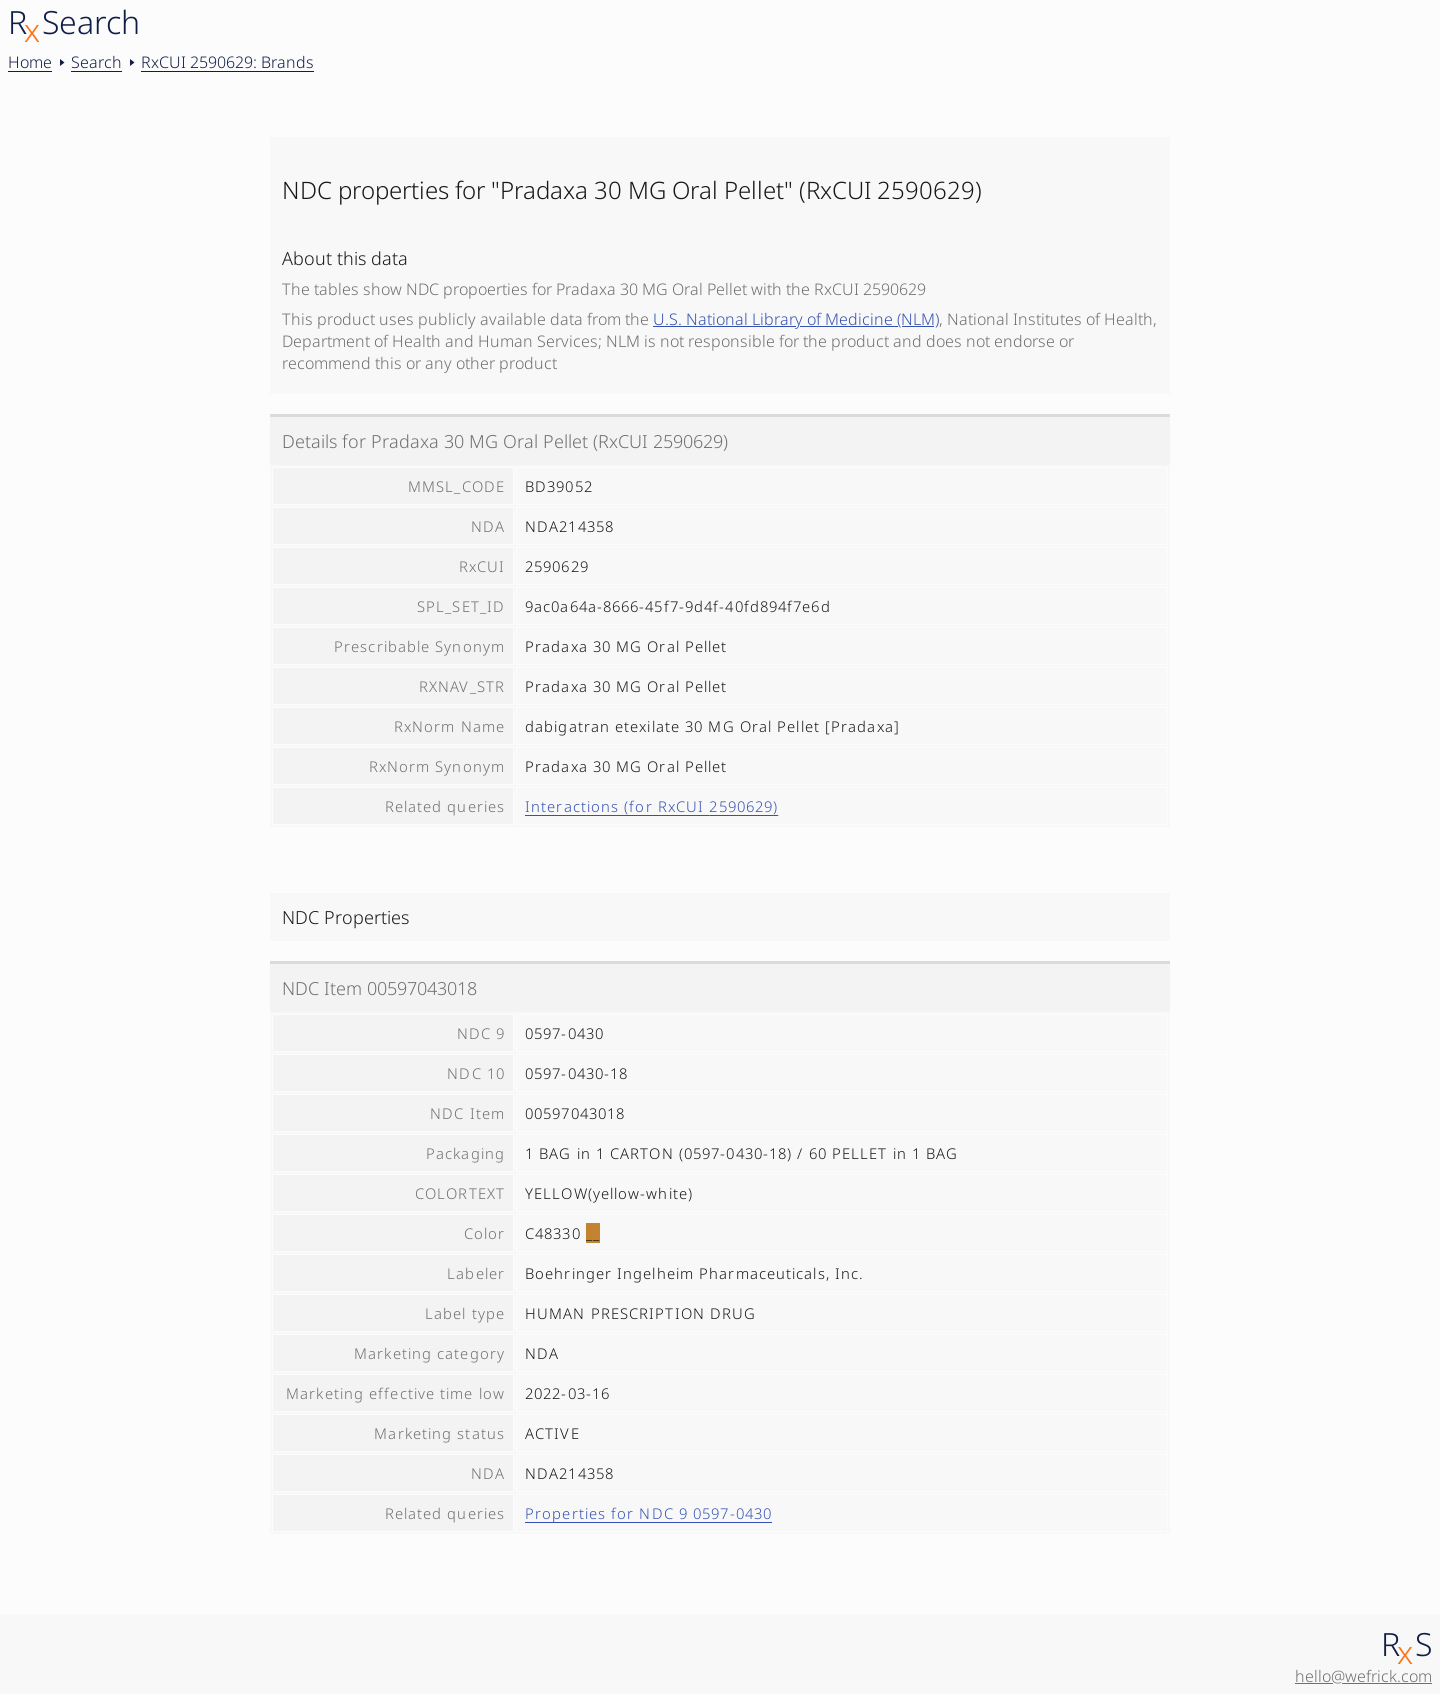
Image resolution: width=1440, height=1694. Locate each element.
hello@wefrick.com (1363, 1676)
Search (96, 62)
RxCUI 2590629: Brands (227, 62)
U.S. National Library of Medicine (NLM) (796, 319)
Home (30, 62)
